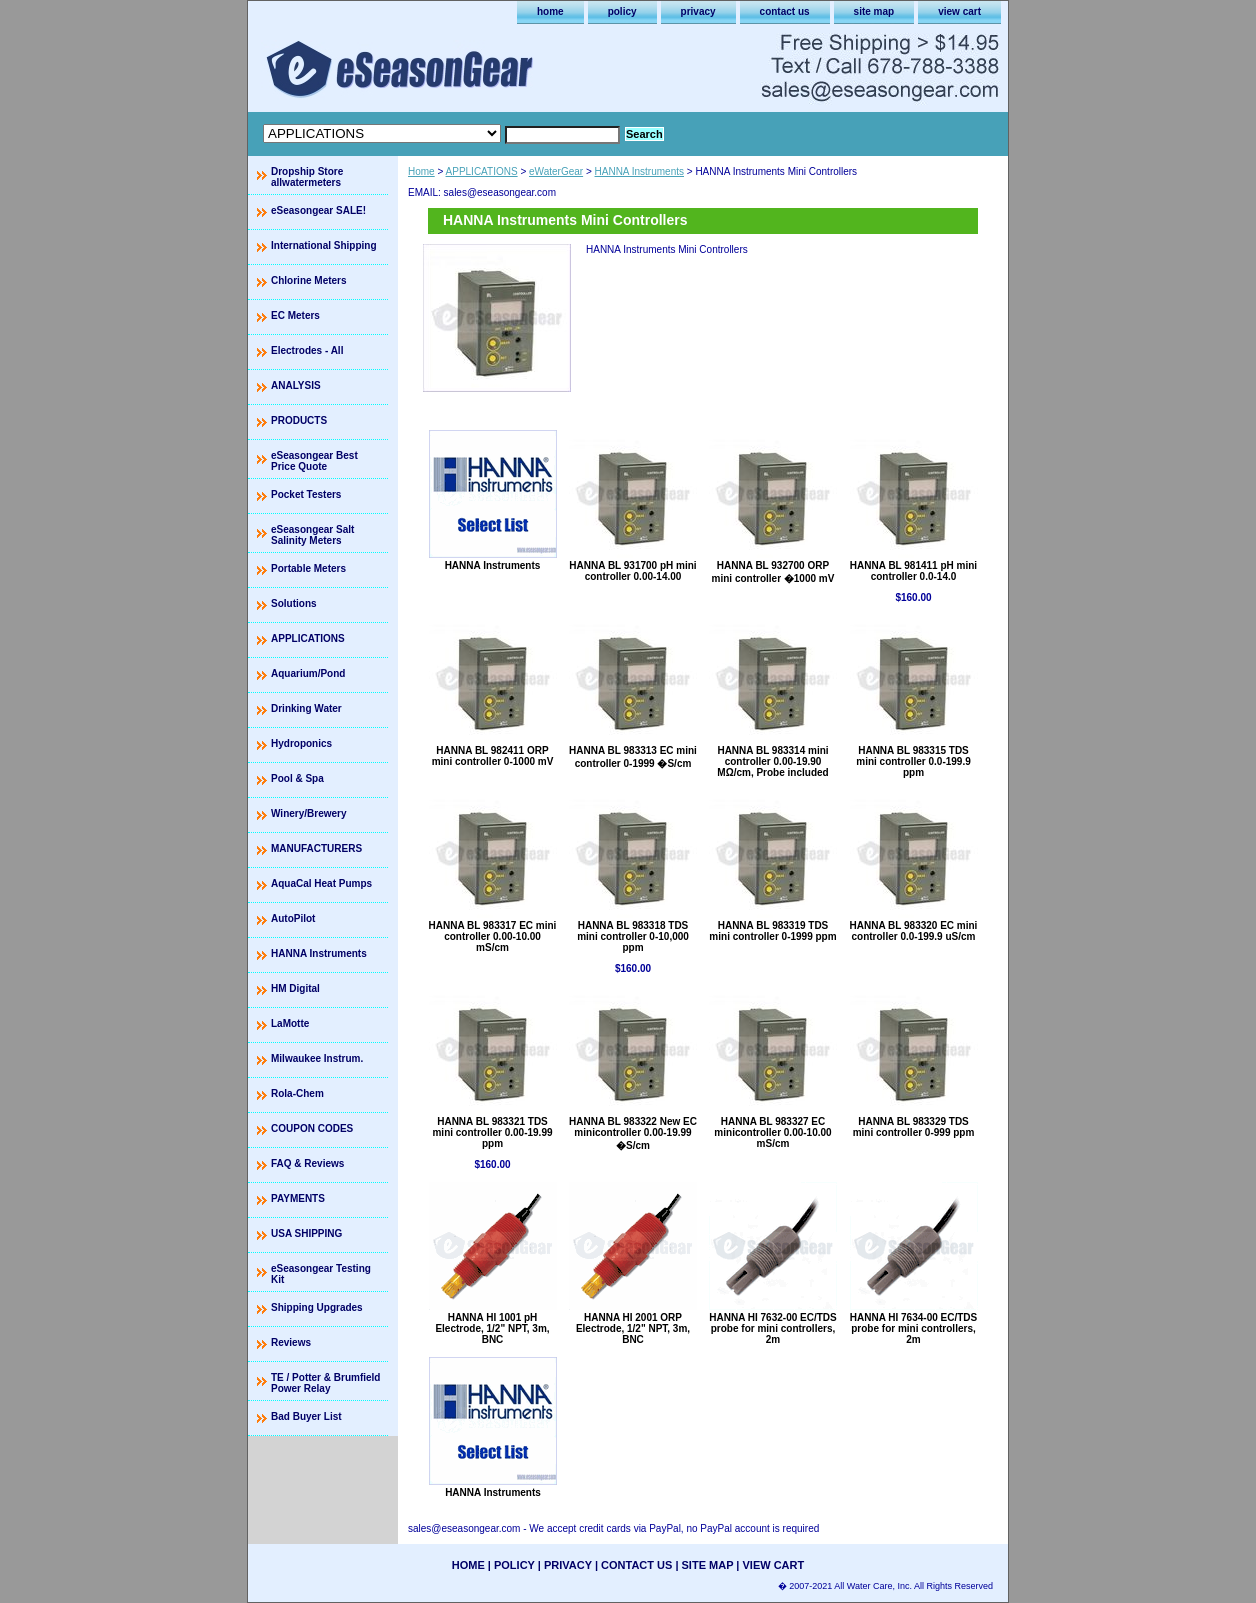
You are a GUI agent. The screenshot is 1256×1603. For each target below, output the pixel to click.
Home (421, 171)
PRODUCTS (299, 420)
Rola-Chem (297, 1093)
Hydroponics (301, 743)
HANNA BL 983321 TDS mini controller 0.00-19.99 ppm (492, 1132)
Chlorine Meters (309, 280)
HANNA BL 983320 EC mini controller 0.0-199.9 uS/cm (914, 931)
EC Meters (295, 315)
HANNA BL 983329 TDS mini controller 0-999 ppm (914, 1127)
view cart (959, 11)
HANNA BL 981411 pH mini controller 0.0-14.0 (913, 571)
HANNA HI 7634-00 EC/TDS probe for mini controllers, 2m (913, 1328)
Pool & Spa (297, 778)
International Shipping (324, 245)
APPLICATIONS (482, 171)
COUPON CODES (312, 1128)
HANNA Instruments (639, 171)
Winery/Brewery (309, 813)
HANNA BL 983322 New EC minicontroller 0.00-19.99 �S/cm (633, 1133)
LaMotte (290, 1023)
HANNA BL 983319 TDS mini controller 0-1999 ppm (772, 931)
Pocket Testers (306, 494)
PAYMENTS (298, 1198)
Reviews (291, 1342)
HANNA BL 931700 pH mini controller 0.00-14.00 (632, 571)
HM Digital (295, 988)
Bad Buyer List (306, 1416)
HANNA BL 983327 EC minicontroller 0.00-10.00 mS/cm (772, 1132)
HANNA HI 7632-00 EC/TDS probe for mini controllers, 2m (772, 1328)
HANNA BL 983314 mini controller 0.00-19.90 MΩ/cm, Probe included (772, 761)
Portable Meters (308, 568)
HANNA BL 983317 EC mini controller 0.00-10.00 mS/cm (493, 936)
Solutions (294, 603)
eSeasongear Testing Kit (321, 1274)
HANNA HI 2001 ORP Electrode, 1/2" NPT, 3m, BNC (633, 1328)
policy (622, 11)
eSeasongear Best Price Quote (314, 461)
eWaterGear (556, 171)
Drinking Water (306, 708)
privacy (698, 11)
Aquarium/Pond (308, 673)
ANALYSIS (296, 385)
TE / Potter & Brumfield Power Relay (325, 1383)
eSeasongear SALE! (318, 210)
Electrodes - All (307, 350)
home (550, 11)
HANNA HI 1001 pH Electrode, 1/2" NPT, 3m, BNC (492, 1328)
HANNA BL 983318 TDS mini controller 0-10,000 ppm (633, 936)
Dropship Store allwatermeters (307, 177)
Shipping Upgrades (317, 1307)
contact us (785, 11)
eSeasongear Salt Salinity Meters (312, 535)
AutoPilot (293, 918)
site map (874, 11)
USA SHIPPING (306, 1233)
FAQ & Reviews (307, 1163)
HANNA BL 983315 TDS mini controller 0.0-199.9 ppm (913, 761)
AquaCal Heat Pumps (321, 883)
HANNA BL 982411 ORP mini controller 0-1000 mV (493, 756)
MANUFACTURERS (316, 848)
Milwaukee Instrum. (317, 1058)
